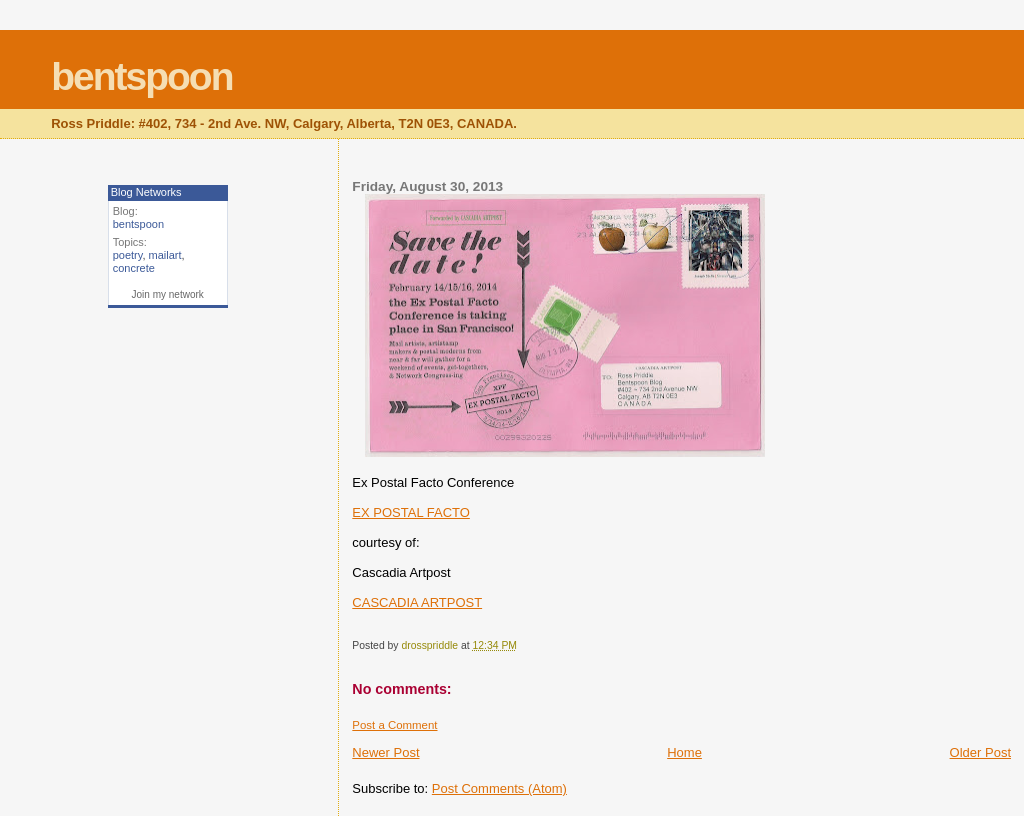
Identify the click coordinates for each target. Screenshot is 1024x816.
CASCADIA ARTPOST (417, 602)
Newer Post (385, 752)
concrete (134, 268)
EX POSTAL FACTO (411, 512)
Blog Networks (146, 192)
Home (684, 752)
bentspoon (141, 76)
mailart (165, 255)
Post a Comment (394, 725)
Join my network (168, 294)
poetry (128, 255)
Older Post (980, 752)
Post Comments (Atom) (499, 788)
